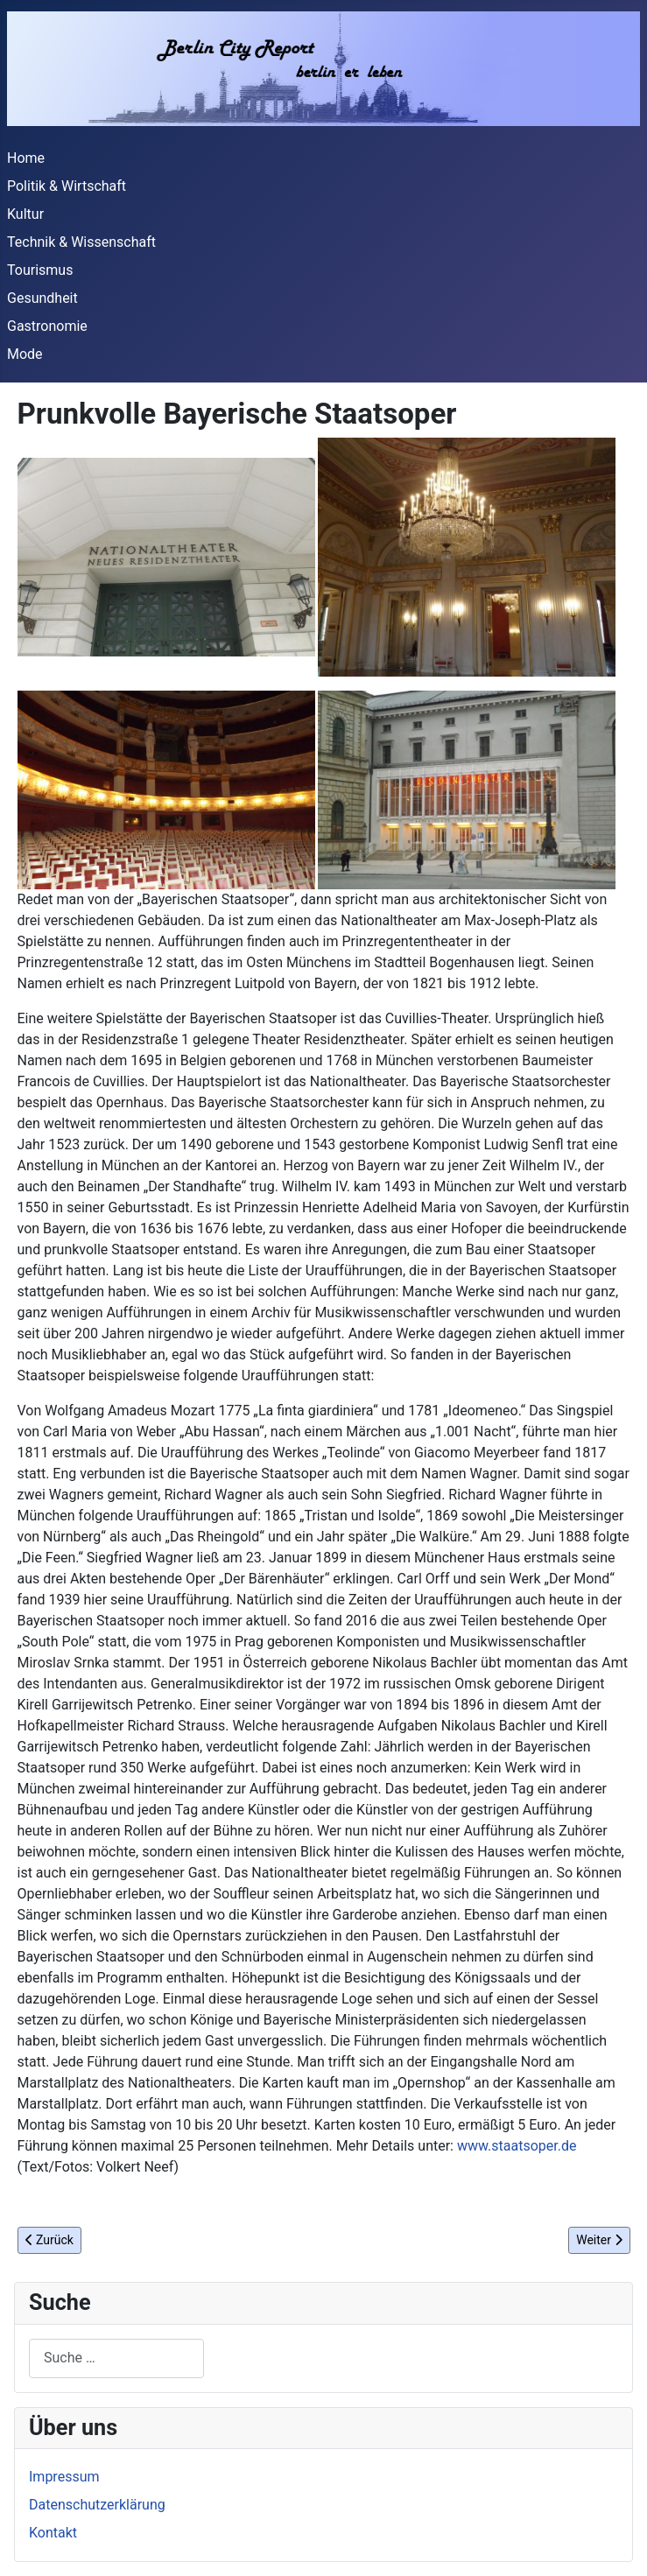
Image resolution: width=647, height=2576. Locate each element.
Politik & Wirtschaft (66, 186)
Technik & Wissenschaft (81, 242)
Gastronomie (47, 326)
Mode (25, 354)
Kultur (25, 214)
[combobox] (116, 2358)
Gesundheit (42, 298)
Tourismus (40, 270)
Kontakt (53, 2532)
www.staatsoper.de (517, 2145)
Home (26, 158)
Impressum (64, 2476)
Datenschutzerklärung (97, 2504)
